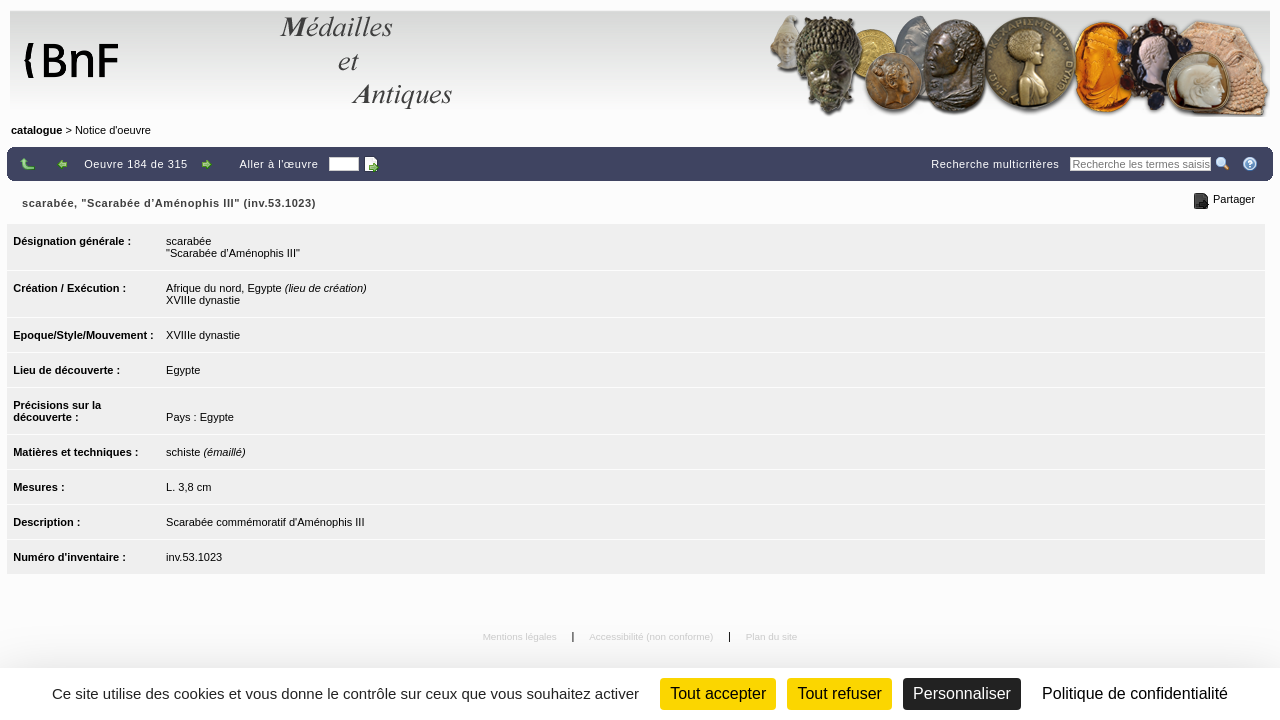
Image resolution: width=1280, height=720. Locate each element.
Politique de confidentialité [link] (1135, 693)
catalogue (36, 130)
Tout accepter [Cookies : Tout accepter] (718, 693)
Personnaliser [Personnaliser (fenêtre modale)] (962, 693)
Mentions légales (521, 636)
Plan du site (772, 636)
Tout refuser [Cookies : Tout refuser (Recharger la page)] (839, 693)
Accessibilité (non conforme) (652, 636)
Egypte (183, 370)
